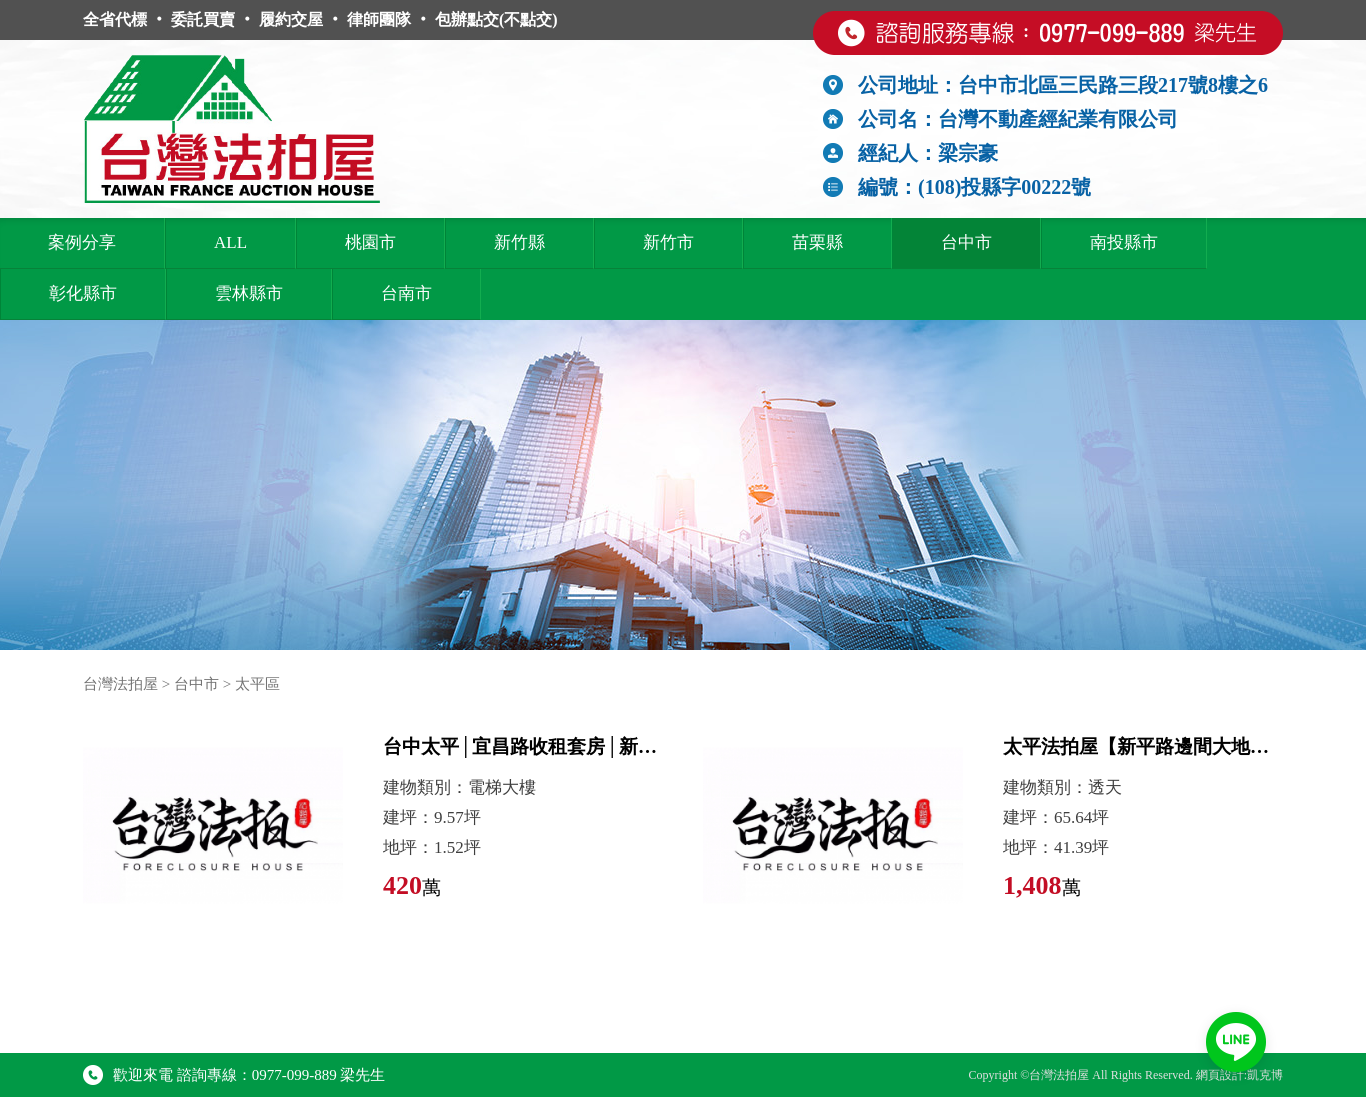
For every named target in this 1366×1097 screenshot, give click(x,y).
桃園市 (370, 242)
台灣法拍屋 (120, 684)
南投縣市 (1124, 242)
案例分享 (82, 242)
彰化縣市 (83, 293)
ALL (230, 242)
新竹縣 (519, 242)
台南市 (406, 293)
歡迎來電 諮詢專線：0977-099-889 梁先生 (234, 1075)
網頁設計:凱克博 (1239, 1075)
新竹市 (668, 242)
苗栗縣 (817, 242)
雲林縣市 (249, 293)
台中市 (966, 242)
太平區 (257, 684)
